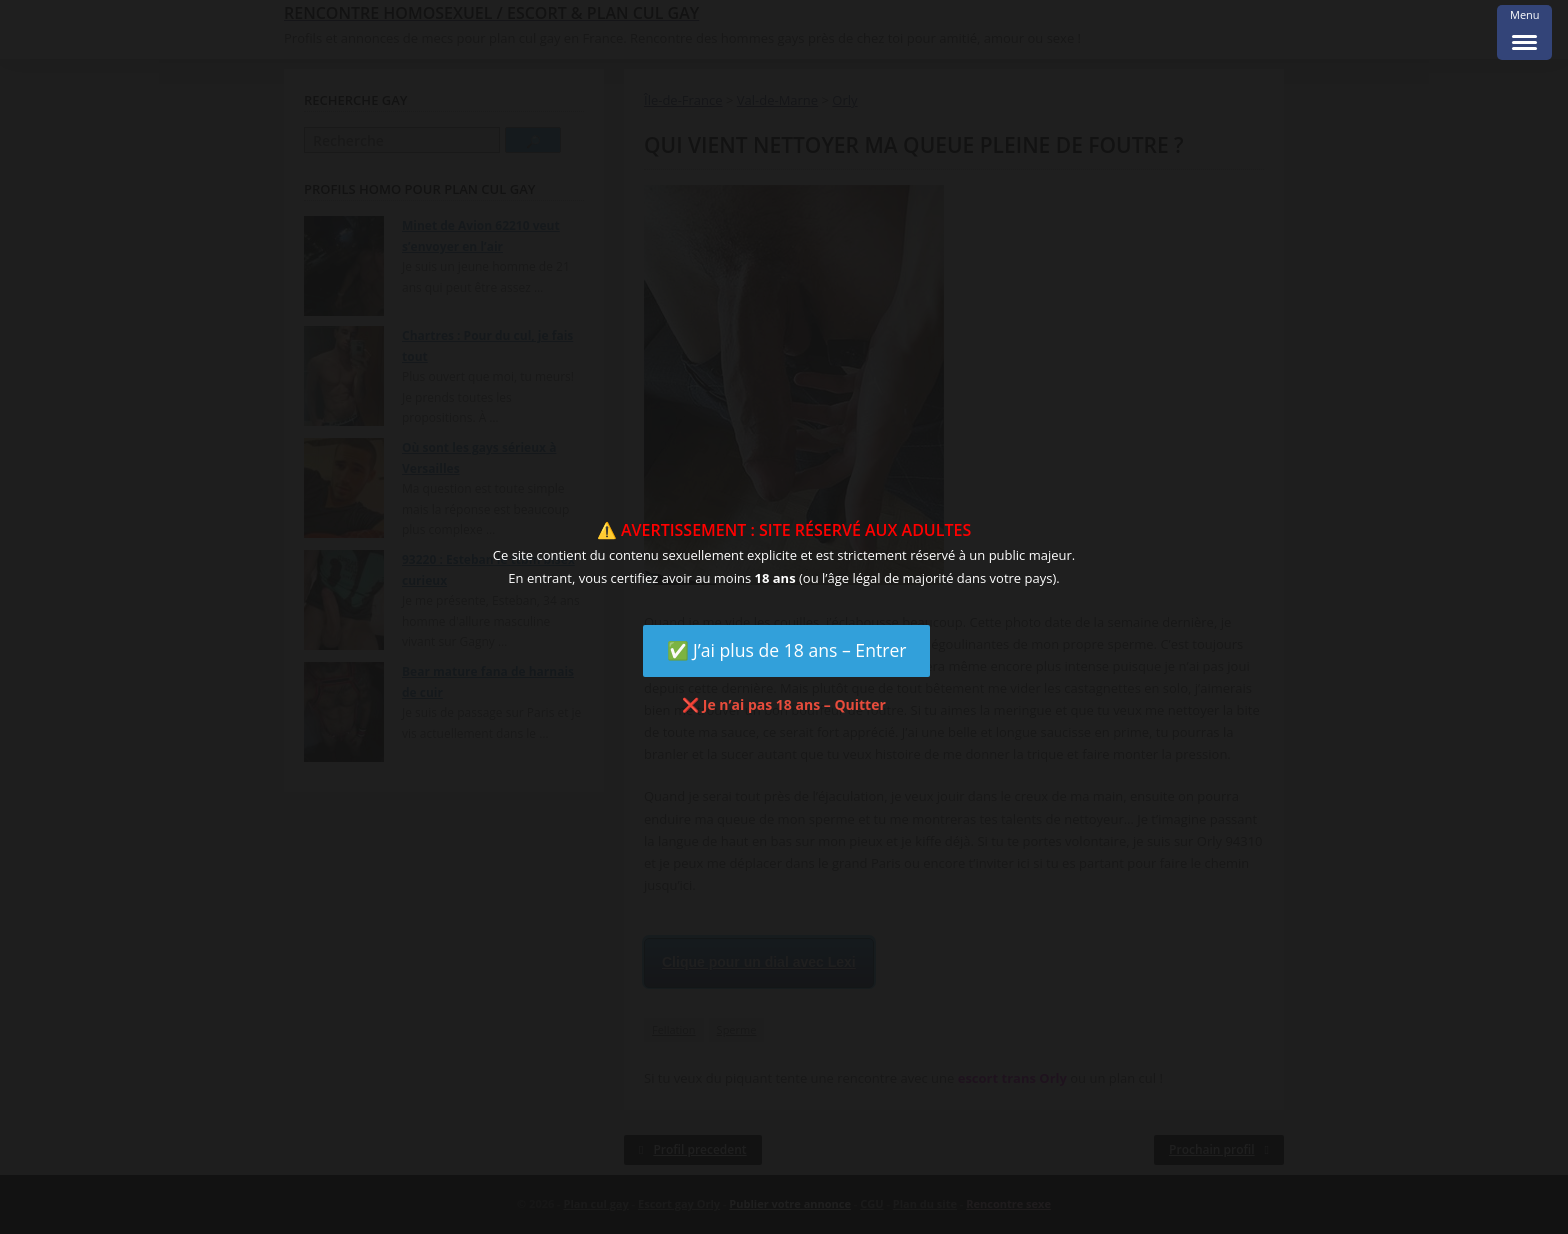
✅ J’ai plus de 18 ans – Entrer (787, 650)
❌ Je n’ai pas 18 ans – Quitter (784, 704)
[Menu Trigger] (1524, 32)
